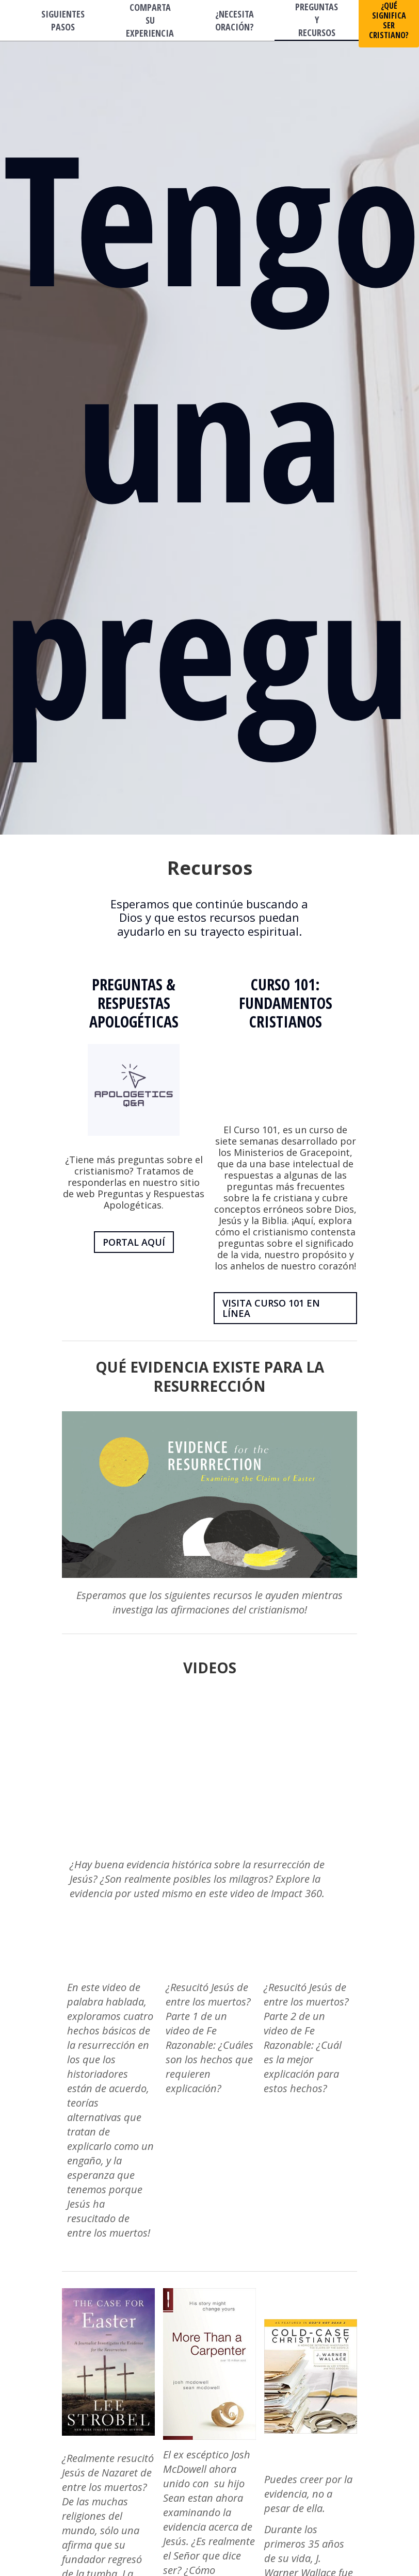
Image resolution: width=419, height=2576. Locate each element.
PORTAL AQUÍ (134, 1242)
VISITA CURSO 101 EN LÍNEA (271, 1308)
